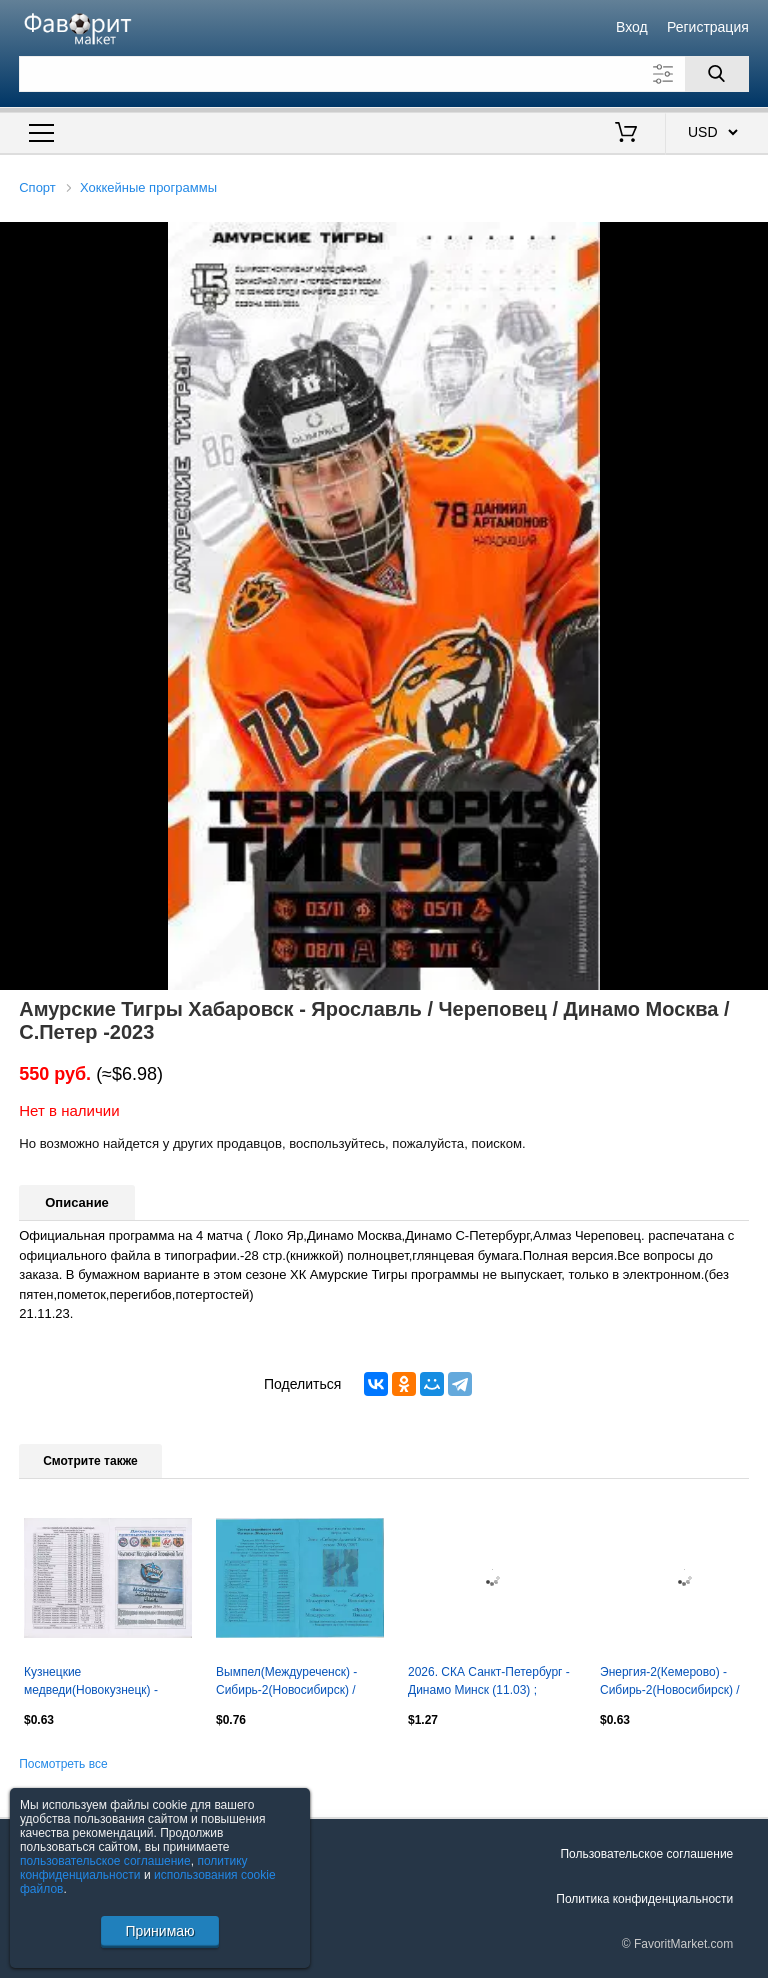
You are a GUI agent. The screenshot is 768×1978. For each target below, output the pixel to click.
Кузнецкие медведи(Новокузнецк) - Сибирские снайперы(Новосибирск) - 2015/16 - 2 (95, 1683)
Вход (632, 27)
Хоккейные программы (148, 187)
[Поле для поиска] (384, 74)
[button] (750, 240)
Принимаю (159, 1931)
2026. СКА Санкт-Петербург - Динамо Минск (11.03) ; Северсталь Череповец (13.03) (489, 1683)
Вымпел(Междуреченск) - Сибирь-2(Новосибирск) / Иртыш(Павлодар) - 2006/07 (294, 1683)
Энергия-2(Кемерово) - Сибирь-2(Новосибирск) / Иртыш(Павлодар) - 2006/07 (678, 1683)
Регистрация (708, 27)
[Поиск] (717, 74)
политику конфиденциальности (134, 1868)
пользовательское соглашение (105, 1861)
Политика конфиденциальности (644, 1899)
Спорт (37, 187)
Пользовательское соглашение (646, 1854)
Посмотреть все (63, 1764)
